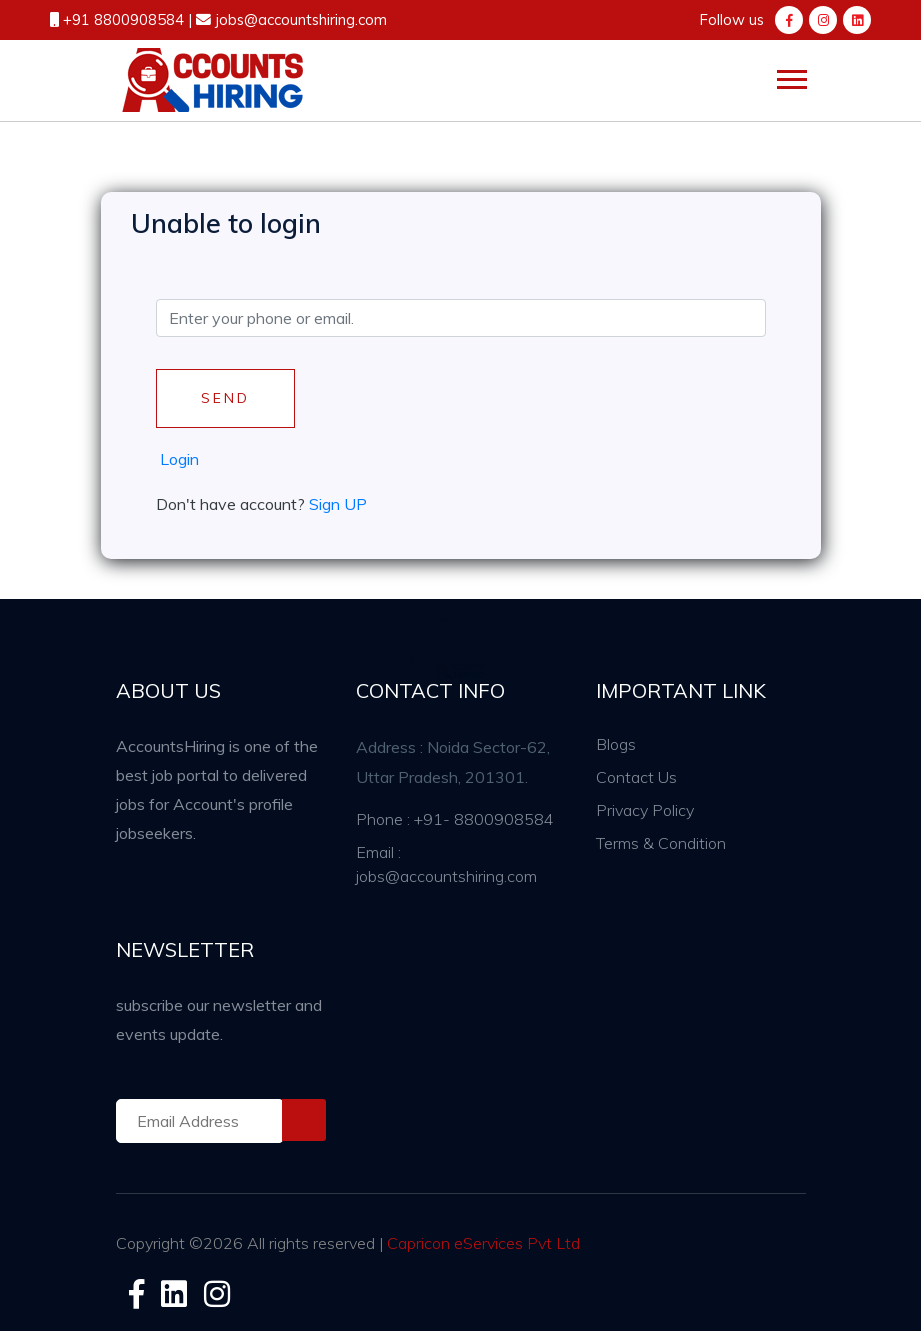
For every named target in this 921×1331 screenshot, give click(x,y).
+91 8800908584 (125, 19)
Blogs (616, 744)
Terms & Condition (661, 843)
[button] (790, 75)
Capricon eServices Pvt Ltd (483, 1243)
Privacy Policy (645, 810)
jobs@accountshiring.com (299, 19)
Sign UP (338, 504)
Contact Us (636, 777)
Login (179, 459)
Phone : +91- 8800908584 (455, 819)
